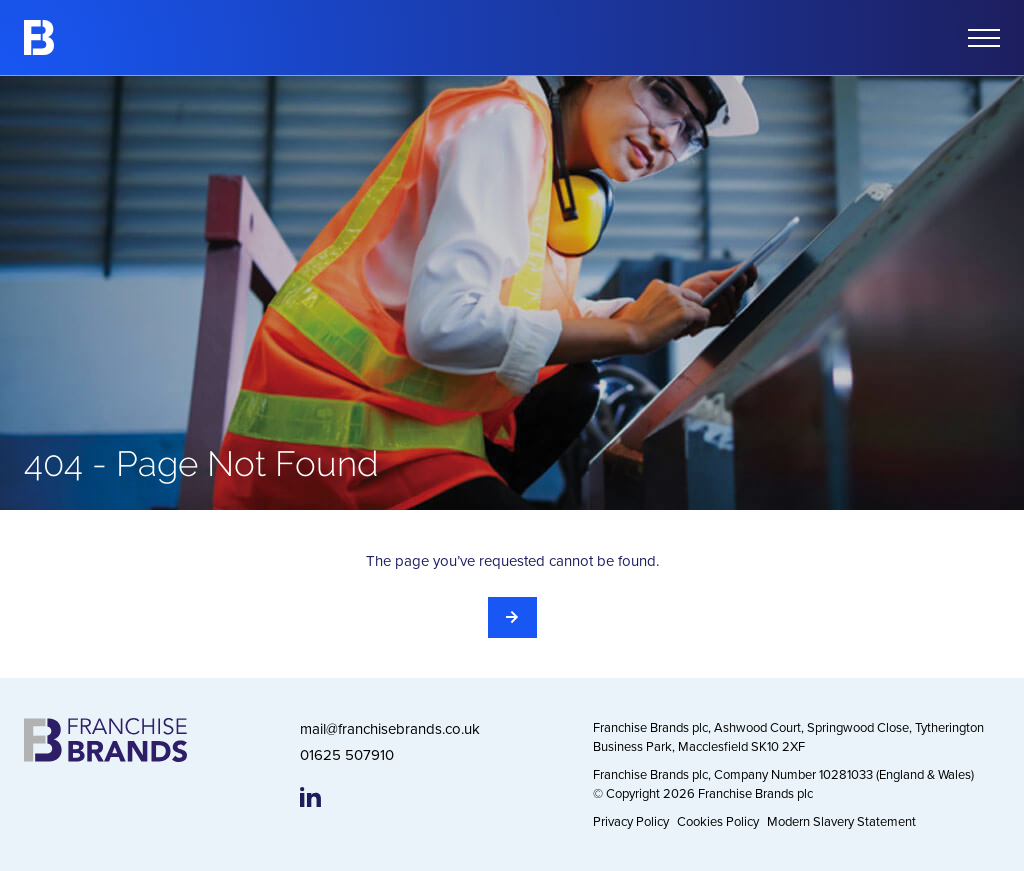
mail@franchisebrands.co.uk (390, 728)
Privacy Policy (631, 821)
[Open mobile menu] (984, 38)
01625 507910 (347, 754)
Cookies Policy (718, 821)
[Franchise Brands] (39, 37)
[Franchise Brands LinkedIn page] (310, 797)
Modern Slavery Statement (841, 821)
